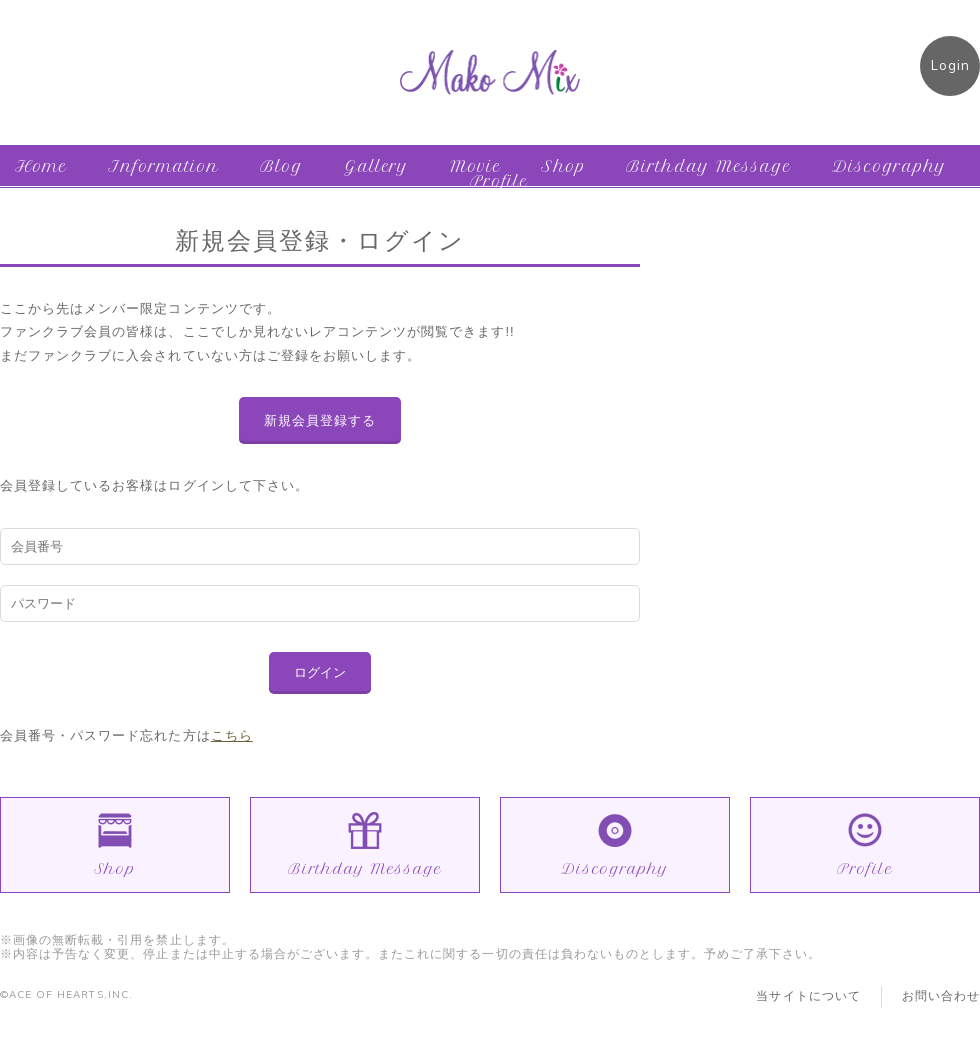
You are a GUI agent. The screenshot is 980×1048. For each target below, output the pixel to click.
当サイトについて (808, 996)
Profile (499, 181)
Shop (563, 166)
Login (950, 65)
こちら (232, 735)
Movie (475, 166)
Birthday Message (708, 166)
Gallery (376, 166)
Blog (281, 166)
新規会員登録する (320, 420)
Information (163, 166)
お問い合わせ (941, 996)
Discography (889, 166)
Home (41, 166)
